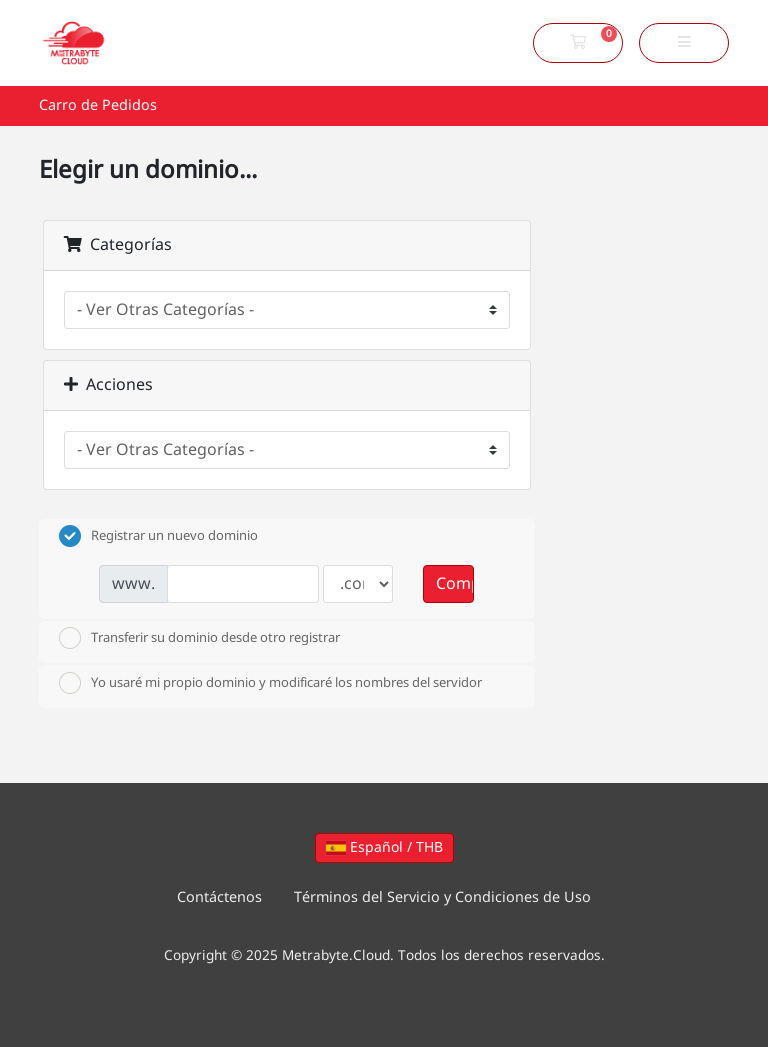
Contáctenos (219, 897)
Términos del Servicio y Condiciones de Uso (442, 897)
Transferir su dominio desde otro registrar (199, 638)
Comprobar (455, 584)
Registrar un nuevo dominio (158, 536)
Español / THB (384, 847)
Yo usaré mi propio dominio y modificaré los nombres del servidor (270, 683)
